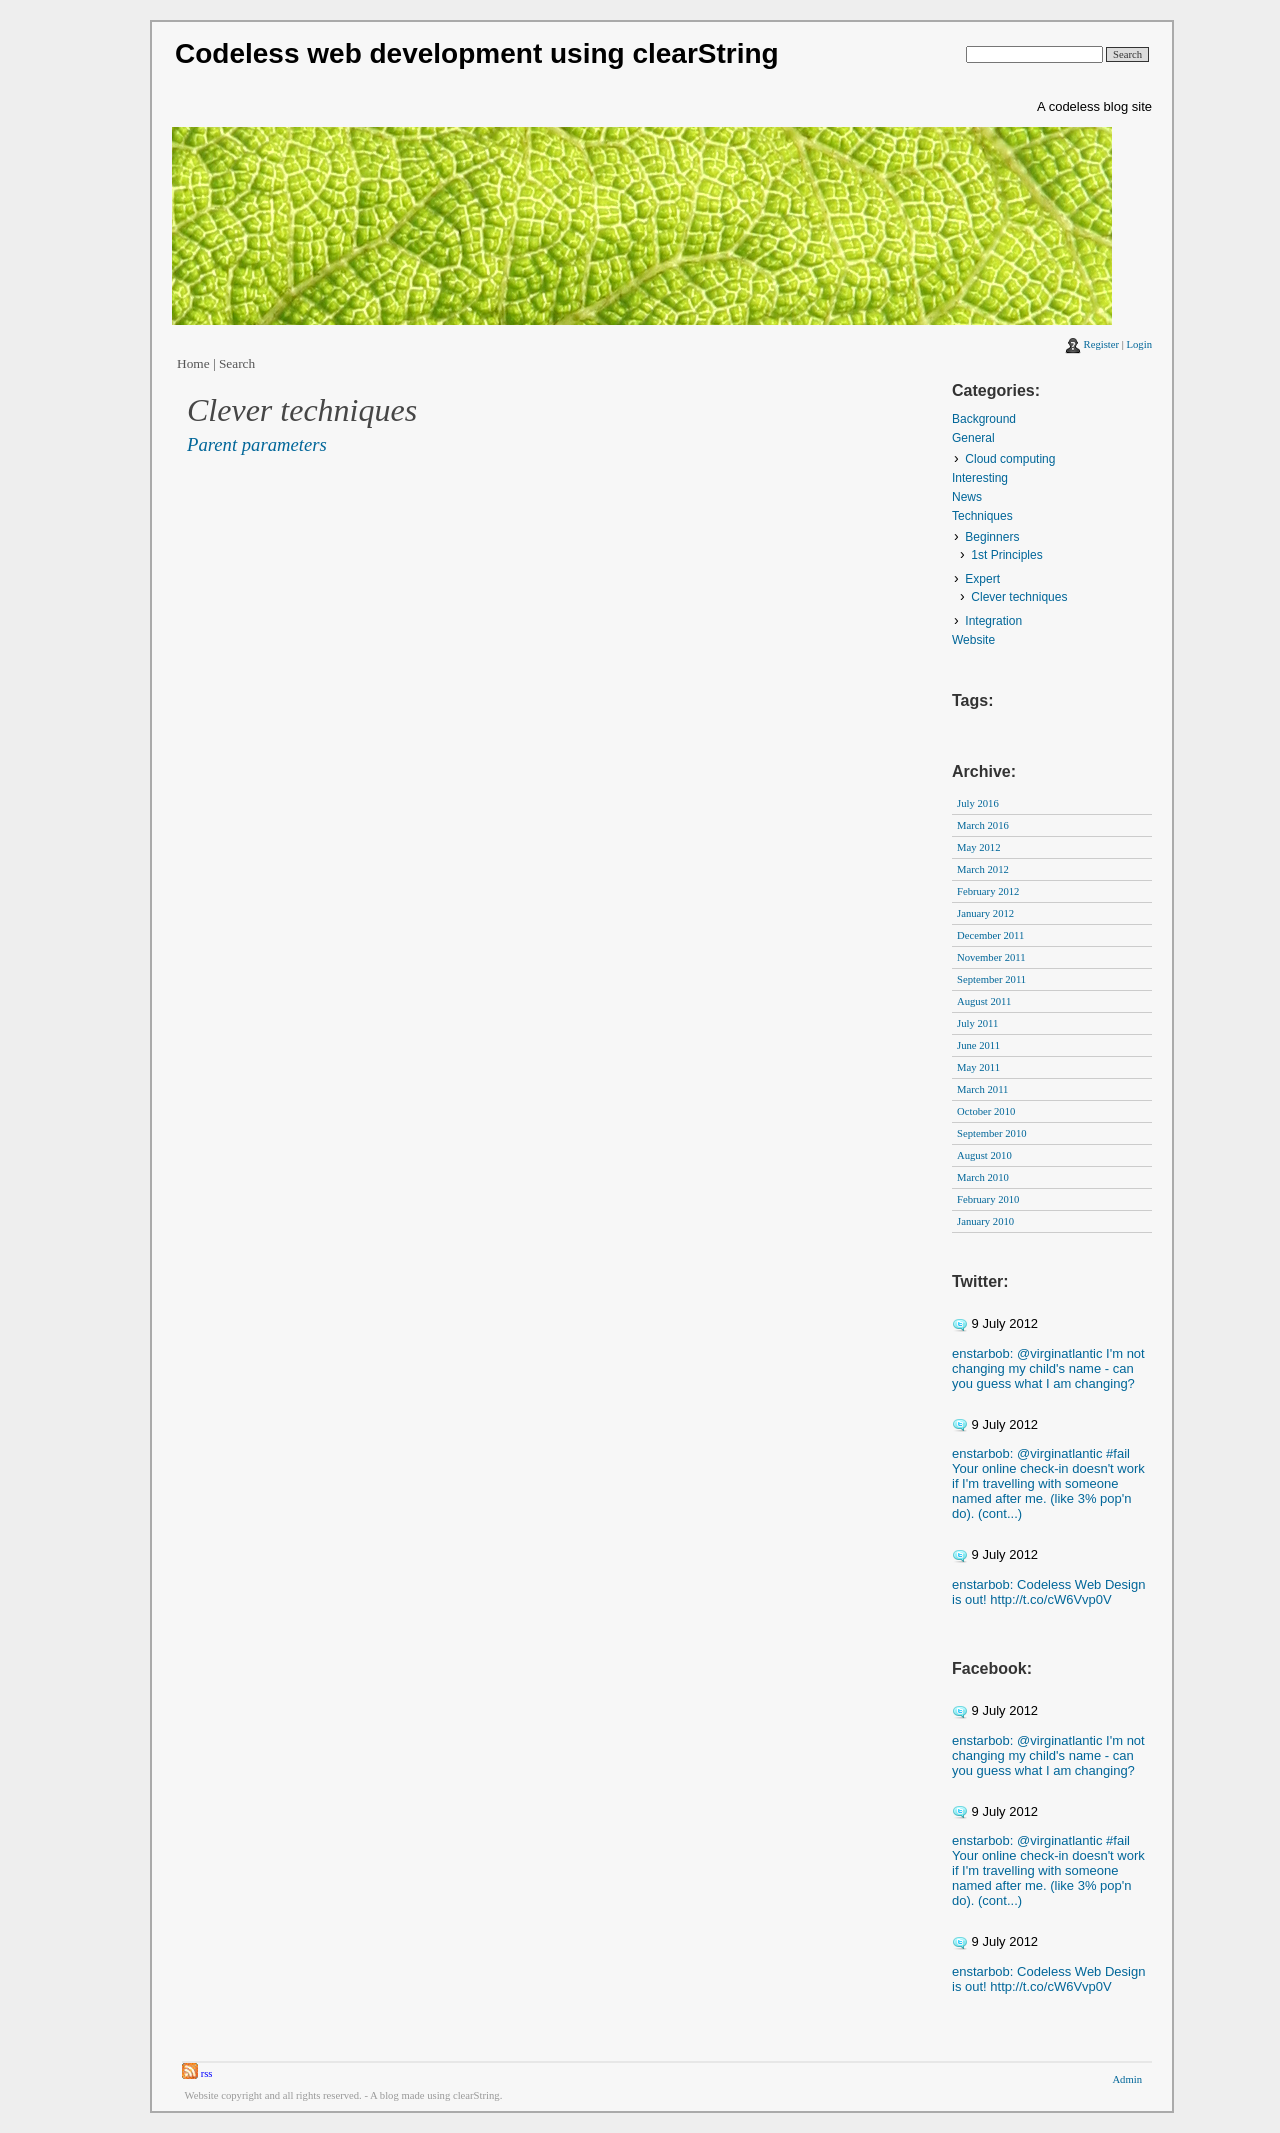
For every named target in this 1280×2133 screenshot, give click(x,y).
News (967, 497)
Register (1102, 344)
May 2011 (978, 1067)
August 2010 (984, 1155)
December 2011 (990, 935)
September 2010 (992, 1133)
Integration (993, 621)
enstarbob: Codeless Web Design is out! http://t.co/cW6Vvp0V (1048, 1592)
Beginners (992, 537)
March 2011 (982, 1089)
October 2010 (986, 1111)
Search (237, 363)
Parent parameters (257, 444)
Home (193, 363)
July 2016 (978, 803)
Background (984, 419)
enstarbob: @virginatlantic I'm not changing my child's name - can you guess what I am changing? (1048, 1368)
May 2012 (979, 847)
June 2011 (978, 1045)
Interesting (980, 478)
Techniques (982, 516)
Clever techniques (1019, 597)
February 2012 (988, 891)
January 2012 (985, 913)
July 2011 (977, 1023)
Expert (982, 579)
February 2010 (988, 1199)
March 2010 (983, 1177)
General (973, 438)
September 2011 (991, 979)
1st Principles (1006, 555)
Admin (1127, 2079)
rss (197, 2073)
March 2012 (983, 869)
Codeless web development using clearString (477, 53)
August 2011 (984, 1001)
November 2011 (991, 957)
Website (973, 640)
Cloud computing (1010, 459)
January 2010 (985, 1221)
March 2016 (983, 825)
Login (1139, 344)
